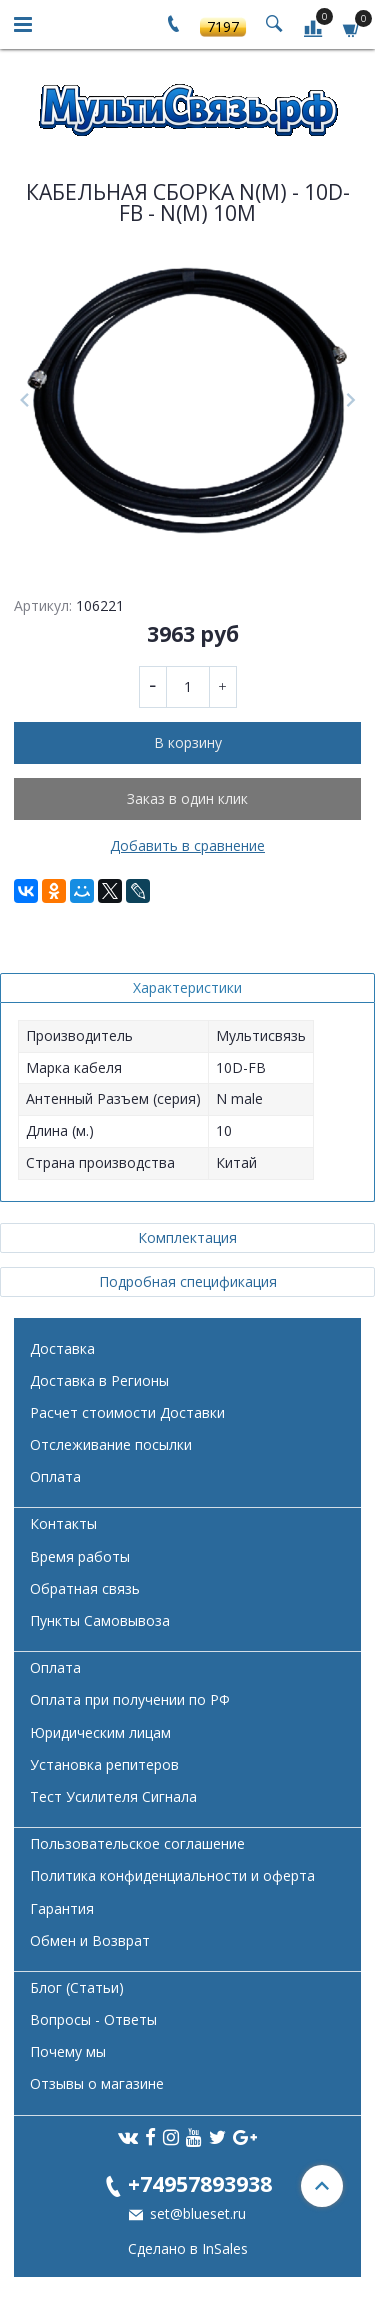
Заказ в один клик (187, 798)
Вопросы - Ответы (93, 2019)
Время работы (80, 1556)
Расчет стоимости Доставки (127, 1412)
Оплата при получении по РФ (130, 1699)
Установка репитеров (104, 1764)
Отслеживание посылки (111, 1444)
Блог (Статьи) (77, 1987)
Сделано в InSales (188, 2249)
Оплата (55, 1476)
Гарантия (62, 1908)
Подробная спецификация (188, 1281)
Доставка (62, 1348)
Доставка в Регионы (99, 1380)
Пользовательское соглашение (137, 1843)
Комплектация (187, 1237)
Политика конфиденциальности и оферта (172, 1875)
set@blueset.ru (196, 2213)
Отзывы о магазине (97, 2083)
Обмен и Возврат (90, 1940)
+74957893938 (200, 2183)
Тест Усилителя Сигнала (113, 1796)
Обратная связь (85, 1588)
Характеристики (187, 987)
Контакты (63, 1523)
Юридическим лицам (100, 1732)
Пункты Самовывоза (100, 1620)
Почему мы (68, 2051)
